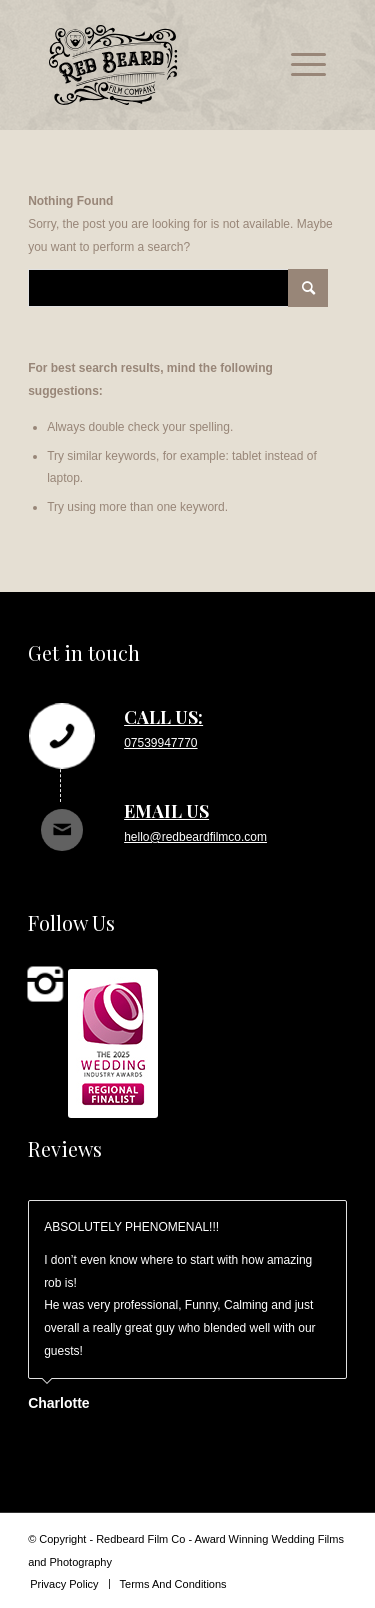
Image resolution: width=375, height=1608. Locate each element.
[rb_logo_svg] (159, 65)
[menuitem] (298, 65)
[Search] (178, 288)
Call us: (163, 717)
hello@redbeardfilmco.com (195, 837)
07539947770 (160, 743)
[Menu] (298, 65)
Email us (166, 811)
